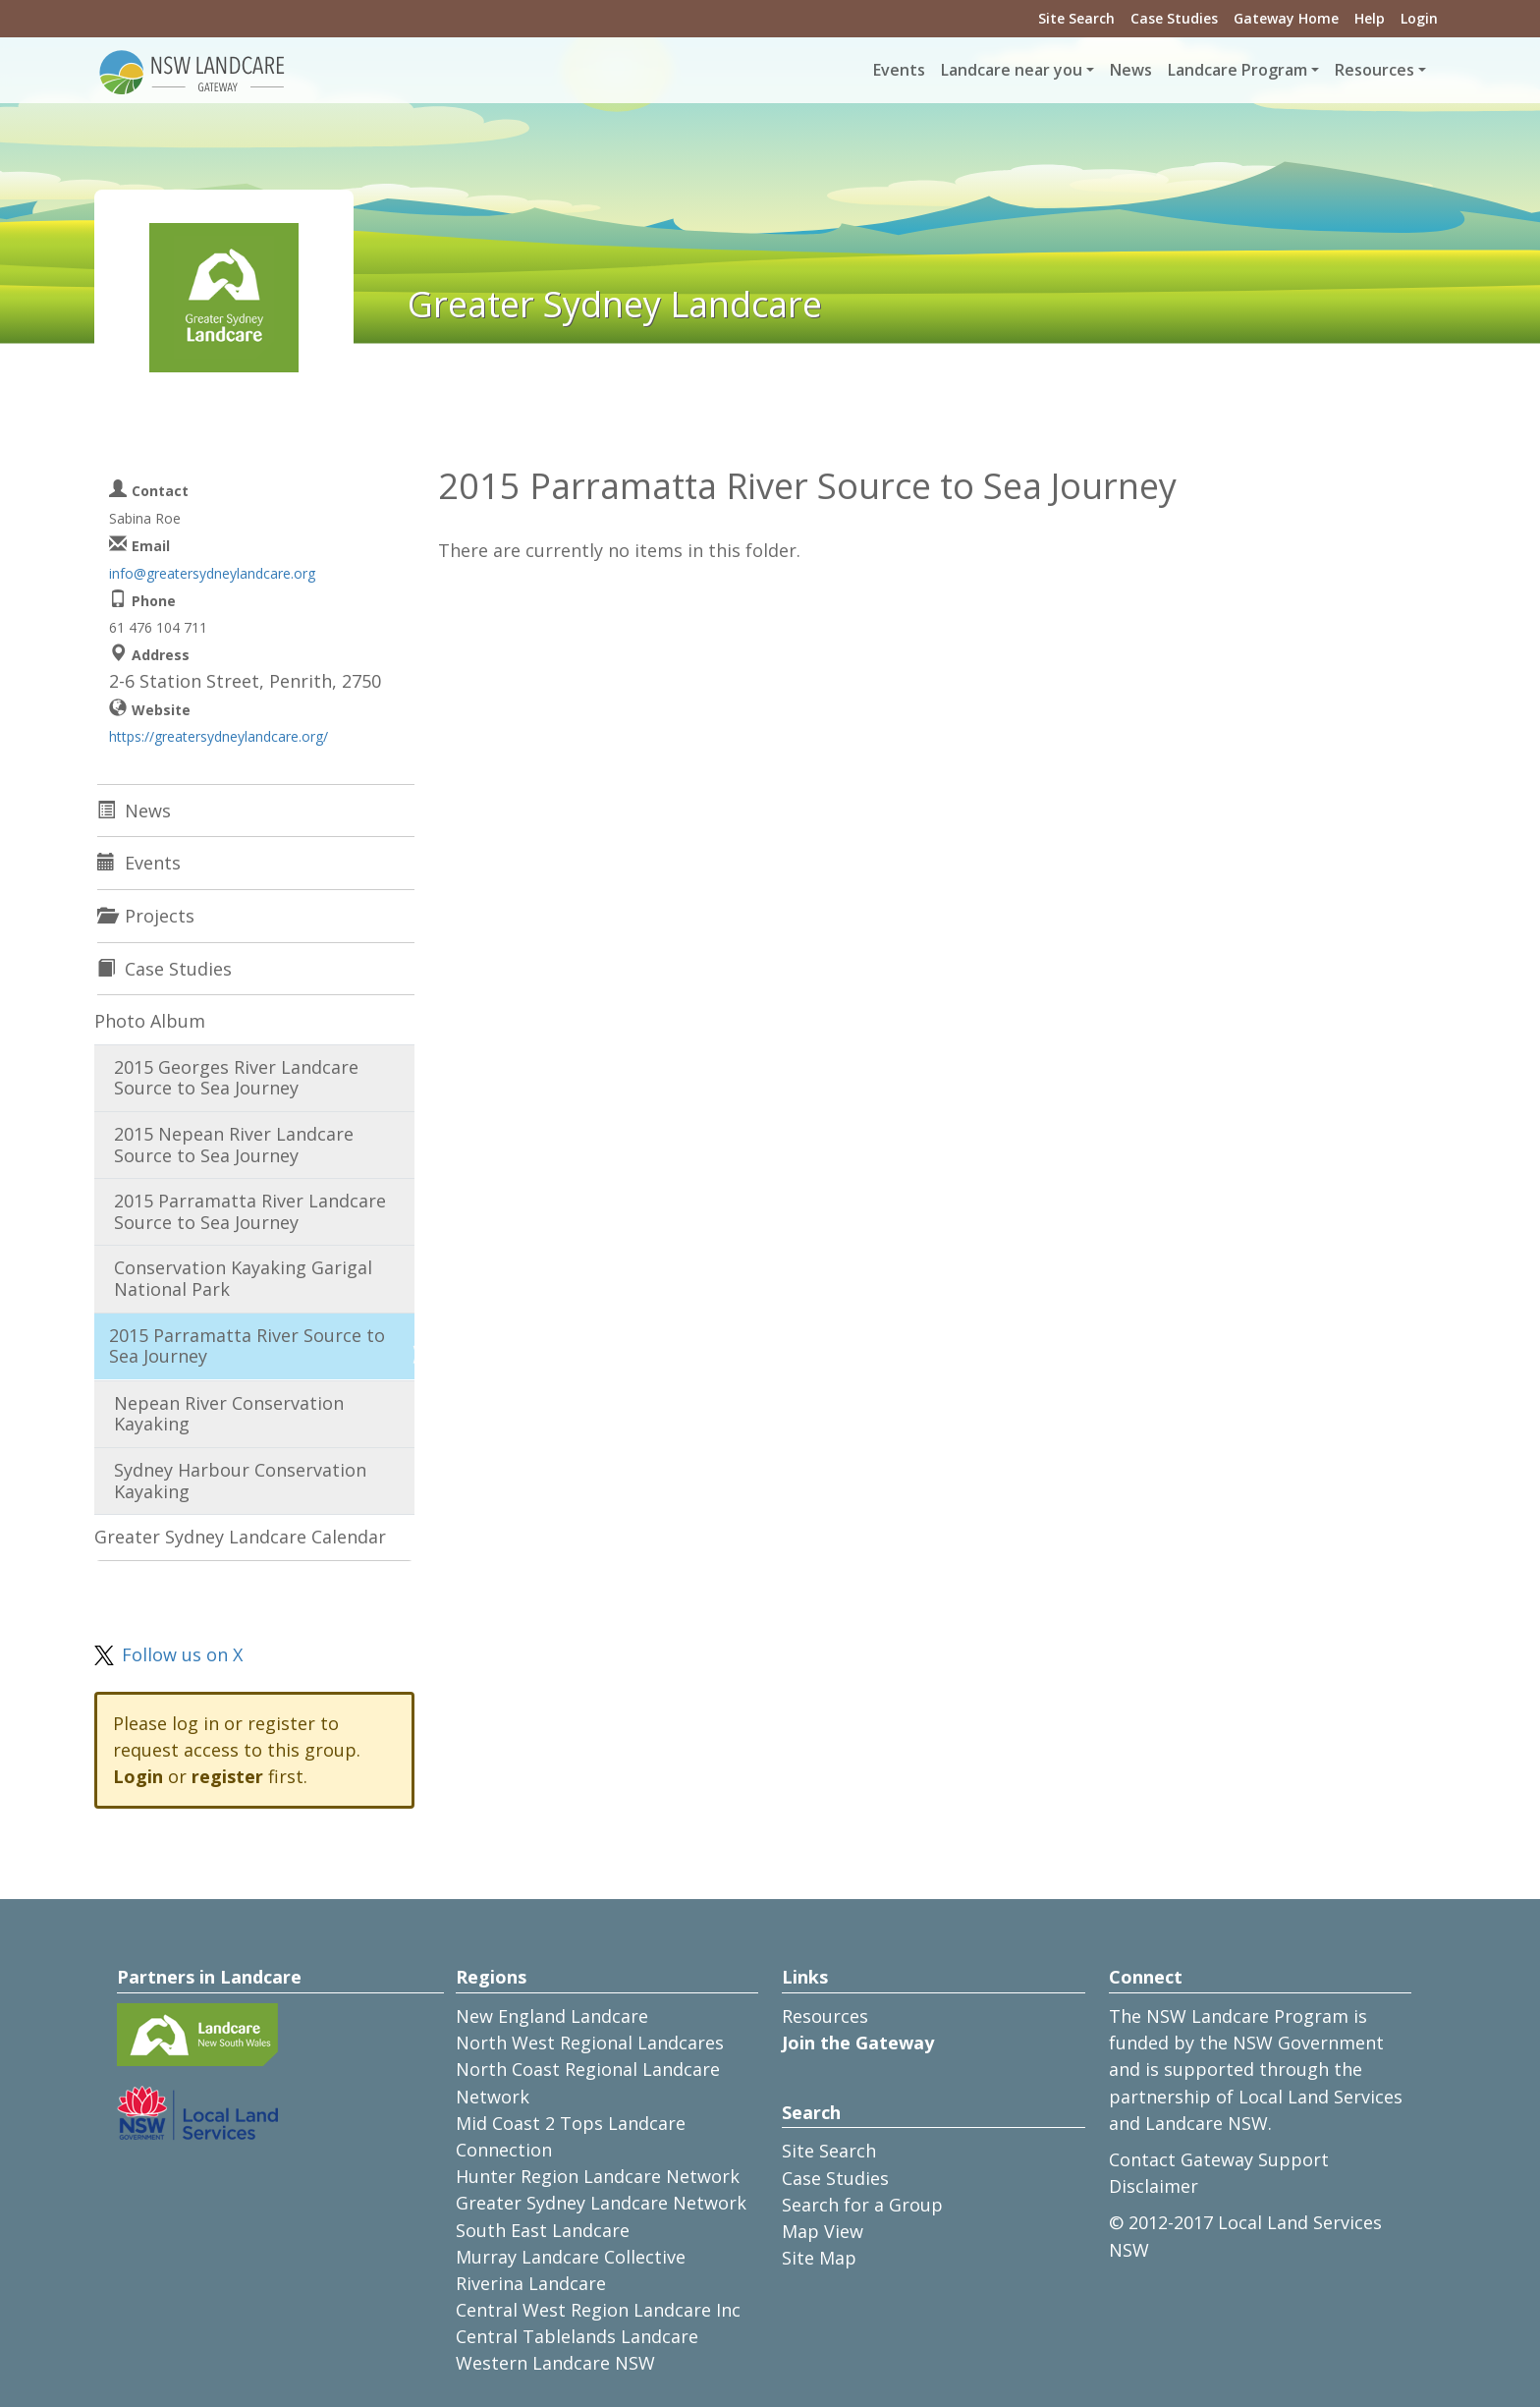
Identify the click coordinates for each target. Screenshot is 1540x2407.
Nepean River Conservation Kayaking (229, 1413)
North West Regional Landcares (590, 2042)
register (227, 1776)
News (1131, 70)
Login (1419, 18)
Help (1369, 18)
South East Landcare (543, 2230)
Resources (825, 2016)
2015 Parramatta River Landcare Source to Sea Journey (250, 1211)
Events (899, 70)
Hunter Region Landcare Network (598, 2176)
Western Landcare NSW (555, 2363)
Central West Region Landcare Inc (598, 2310)
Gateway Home (1286, 18)
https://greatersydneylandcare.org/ (218, 736)
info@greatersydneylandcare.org (212, 573)
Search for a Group (862, 2204)
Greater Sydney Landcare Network (601, 2202)
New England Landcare (552, 2016)
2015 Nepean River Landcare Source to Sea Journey (234, 1144)
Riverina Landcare (531, 2283)
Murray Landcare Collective (571, 2256)
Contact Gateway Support (1219, 2159)
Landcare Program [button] (1237, 70)
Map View (822, 2231)
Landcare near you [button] (1011, 70)
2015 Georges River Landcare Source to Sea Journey (236, 1077)
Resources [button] (1374, 70)
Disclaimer (1153, 2186)
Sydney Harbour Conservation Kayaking (240, 1480)
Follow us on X (182, 1654)
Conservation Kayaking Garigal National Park (243, 1278)
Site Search (1076, 18)
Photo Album (149, 1021)
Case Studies (1174, 18)
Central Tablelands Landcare (577, 2336)
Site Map (819, 2257)
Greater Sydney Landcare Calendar (240, 1536)
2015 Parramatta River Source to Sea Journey (247, 1346)
